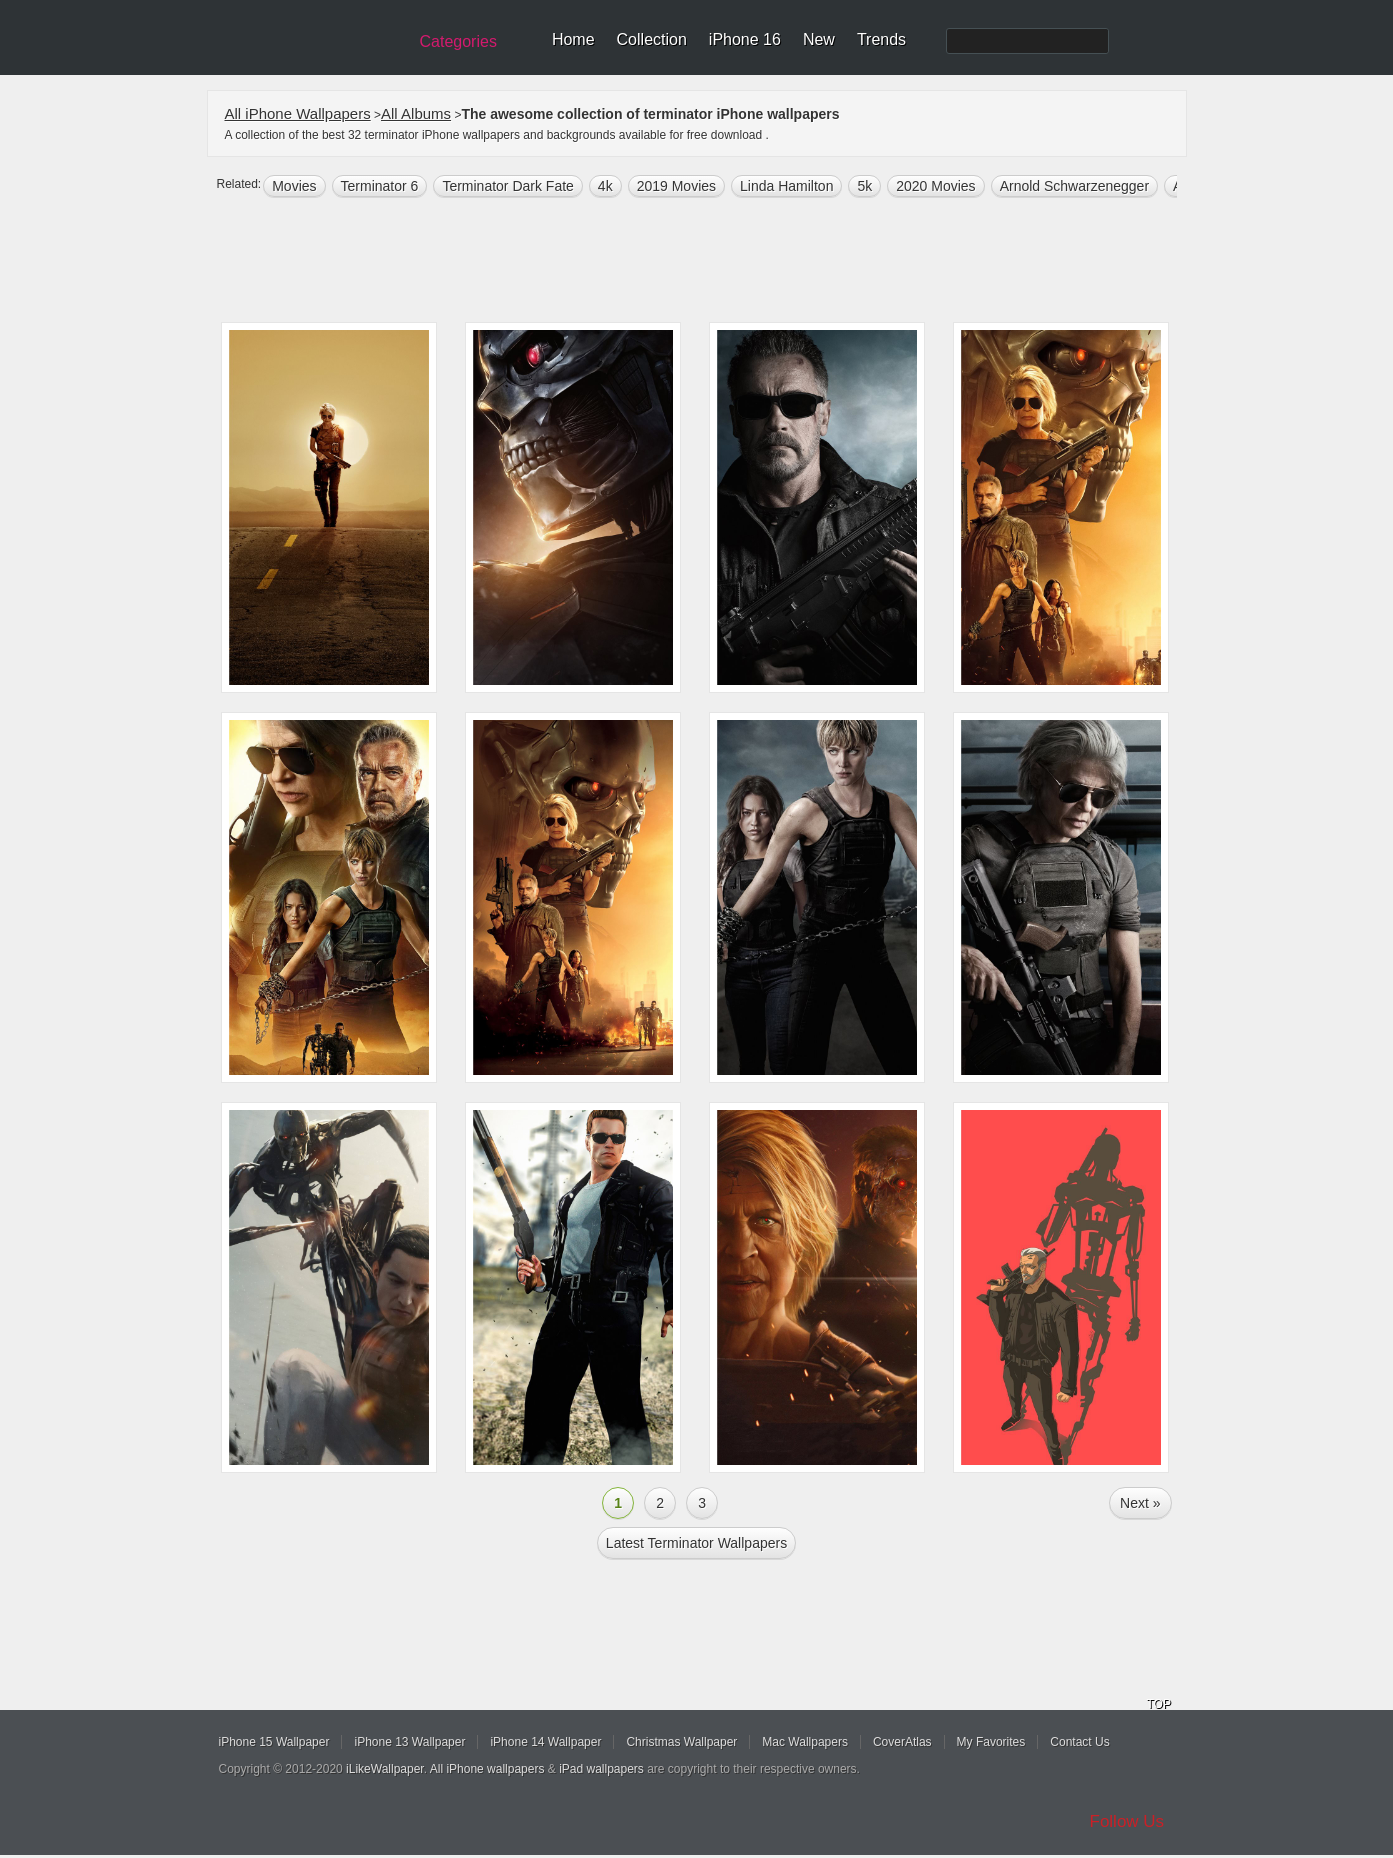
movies (294, 186)
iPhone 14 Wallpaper (545, 1742)
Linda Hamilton (786, 186)
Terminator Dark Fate (507, 186)
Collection (652, 39)
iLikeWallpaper (385, 1769)
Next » (1140, 1503)
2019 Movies (676, 186)
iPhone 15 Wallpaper (274, 1742)
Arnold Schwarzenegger (1074, 186)
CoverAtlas (902, 1742)
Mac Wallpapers (805, 1742)
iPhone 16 (745, 39)
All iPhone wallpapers (487, 1769)
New (819, 39)
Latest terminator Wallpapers (696, 1543)
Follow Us (1127, 1821)
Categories (458, 41)
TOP (1159, 1704)
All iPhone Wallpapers (298, 113)
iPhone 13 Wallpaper (409, 1742)
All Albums (416, 113)
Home (573, 39)
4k (605, 186)
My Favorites (991, 1742)
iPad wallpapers (601, 1769)
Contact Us (1079, 1742)
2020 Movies (935, 186)
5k (864, 186)
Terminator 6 (380, 186)
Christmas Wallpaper (681, 1742)
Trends (881, 39)
